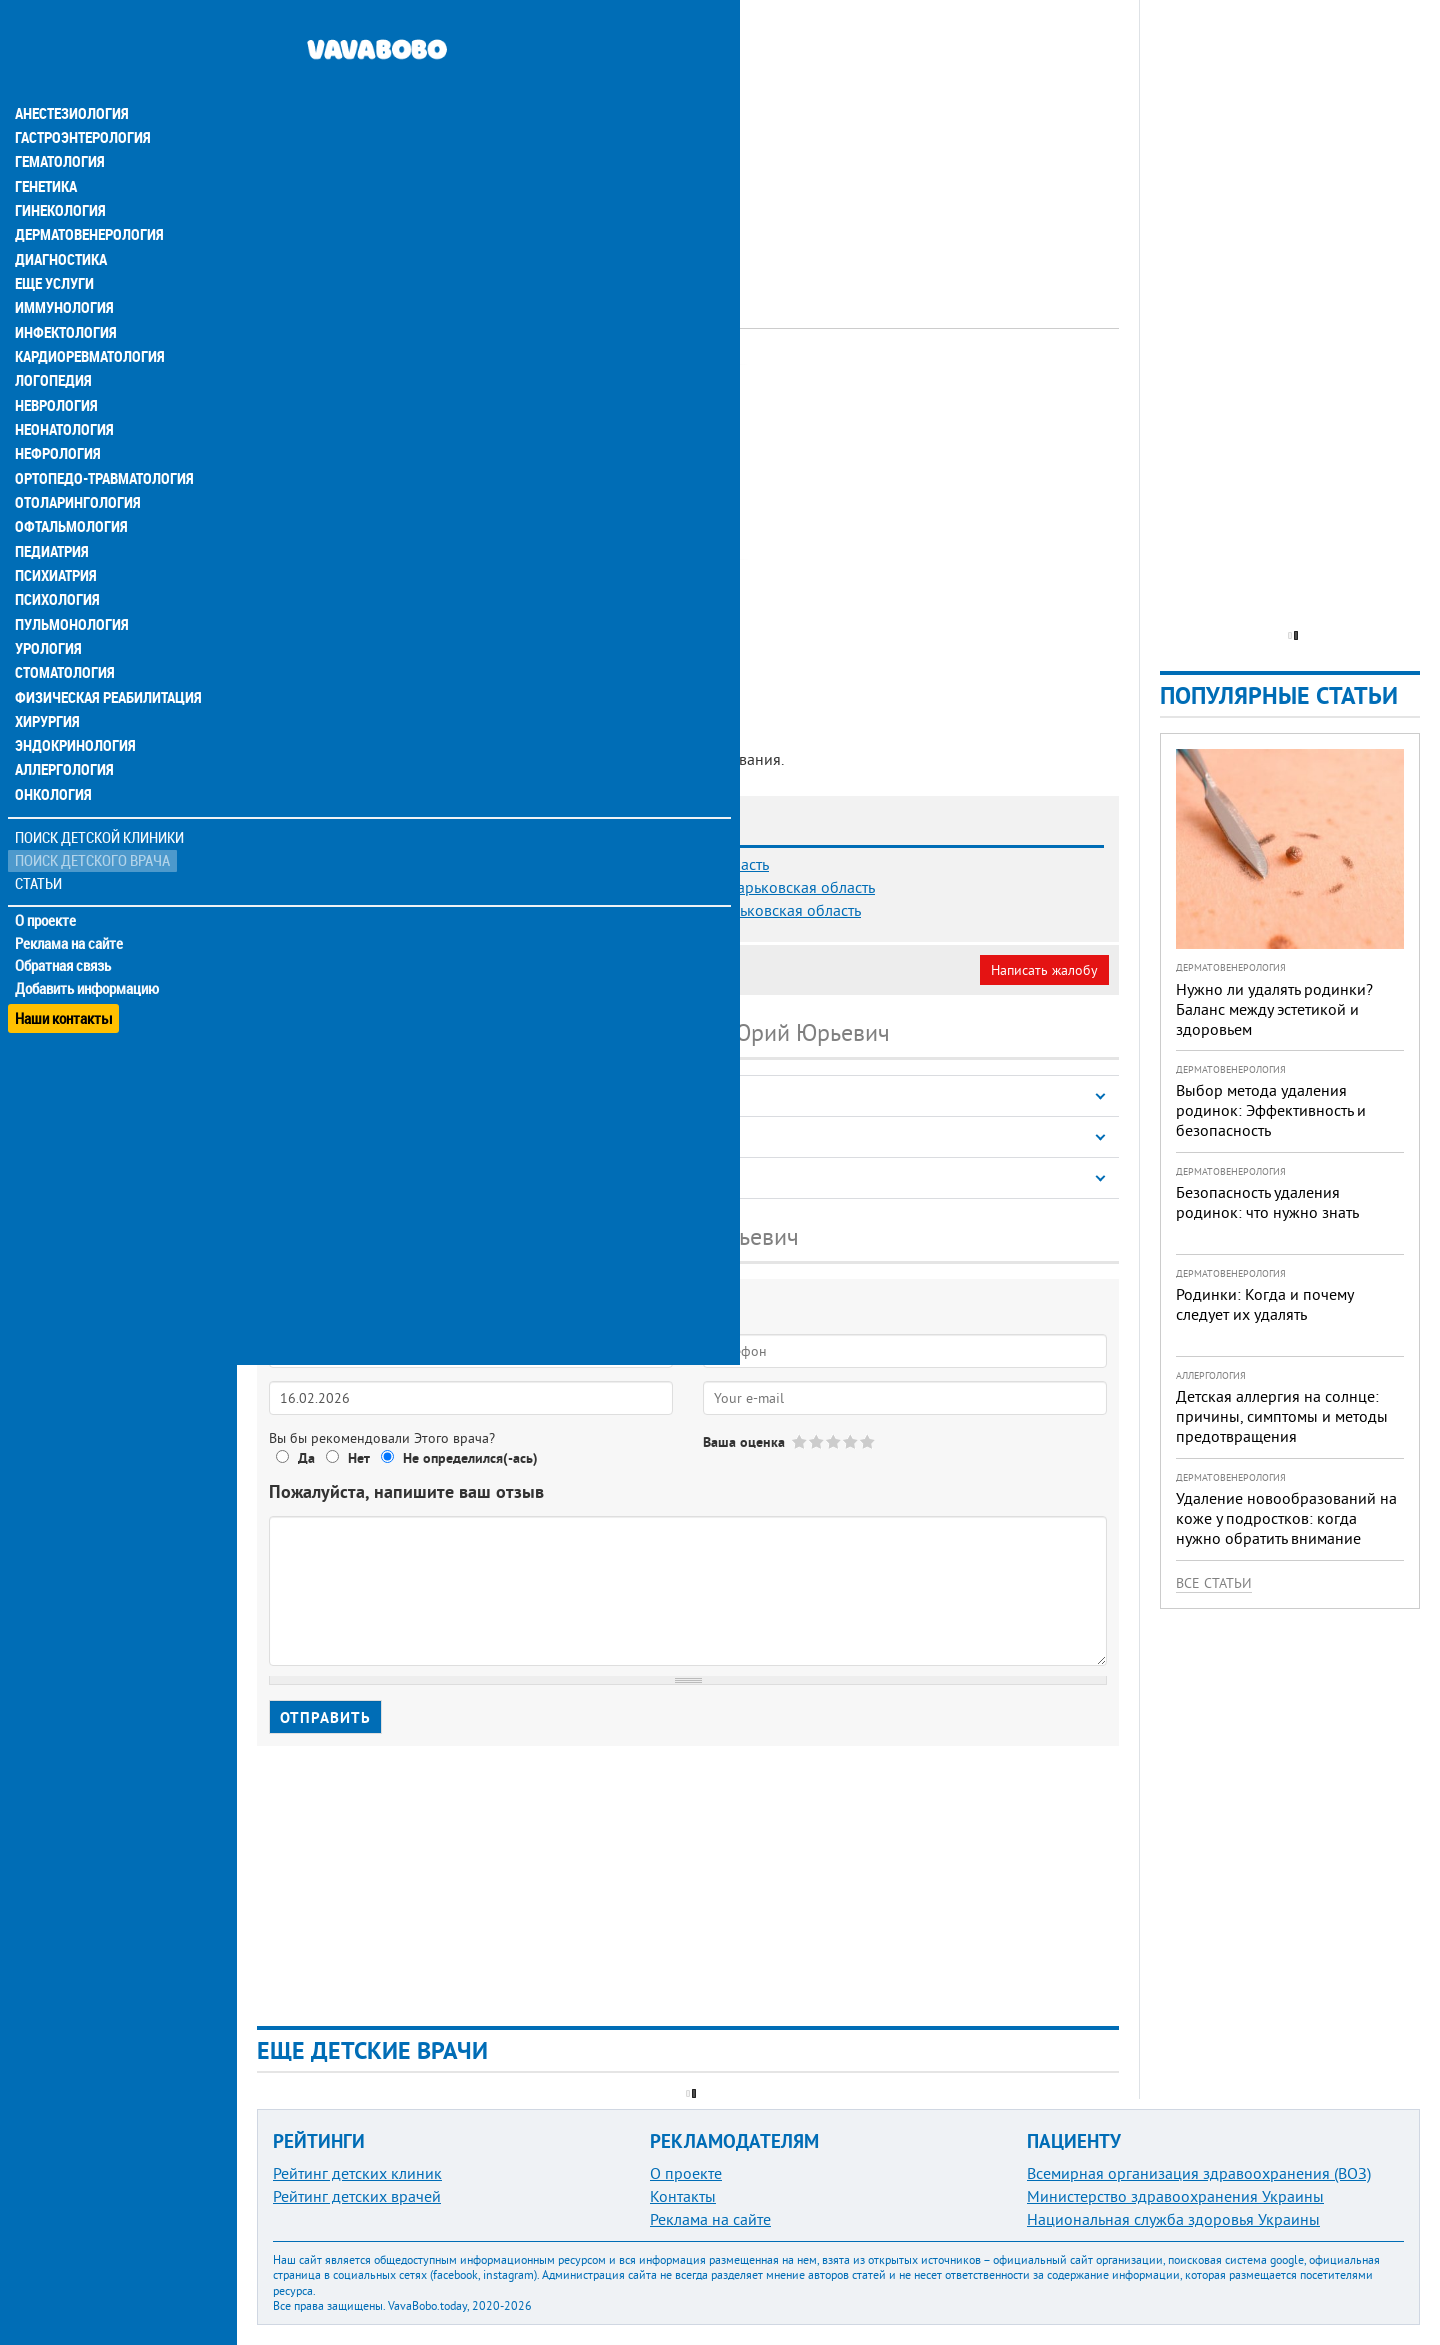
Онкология (52, 744)
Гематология (59, 120)
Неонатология (62, 384)
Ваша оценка (744, 1442)
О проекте (46, 869)
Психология (55, 552)
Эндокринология (72, 696)
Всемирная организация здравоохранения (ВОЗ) (1199, 2173)
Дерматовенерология (87, 192)
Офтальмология (69, 480)
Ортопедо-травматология (101, 432)
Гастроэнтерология (80, 96)
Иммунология (62, 264)
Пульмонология (69, 576)
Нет (359, 1458)
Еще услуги (54, 240)
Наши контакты (64, 960)
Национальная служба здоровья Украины (1173, 2219)
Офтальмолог (520, 385)
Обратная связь (64, 915)
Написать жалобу (1044, 970)
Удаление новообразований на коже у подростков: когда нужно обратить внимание (1286, 1518)
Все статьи (1214, 1583)
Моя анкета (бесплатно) (352, 970)
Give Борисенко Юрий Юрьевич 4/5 (851, 1441)
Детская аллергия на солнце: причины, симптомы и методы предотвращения (1282, 1416)
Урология (48, 600)
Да (306, 1458)
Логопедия (52, 336)
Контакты (683, 2196)
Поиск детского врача (92, 809)
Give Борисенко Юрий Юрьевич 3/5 (834, 1441)
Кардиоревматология (87, 312)
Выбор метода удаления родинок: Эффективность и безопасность (1271, 1110)
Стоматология (63, 624)
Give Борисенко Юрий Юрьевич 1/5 (800, 1441)
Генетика (47, 144)
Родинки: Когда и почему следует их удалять (1264, 1304)
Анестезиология (69, 72)
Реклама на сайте (69, 892)
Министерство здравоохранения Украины (1175, 2196)
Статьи (40, 832)
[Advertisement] (688, 140)
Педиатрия (51, 504)
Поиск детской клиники (100, 786)
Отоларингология (75, 456)
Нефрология (56, 408)
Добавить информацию (87, 938)
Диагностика (60, 216)
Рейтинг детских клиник (357, 2173)
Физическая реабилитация (104, 648)
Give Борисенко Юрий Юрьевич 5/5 (868, 1441)
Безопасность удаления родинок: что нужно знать (1267, 1202)
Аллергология (63, 720)
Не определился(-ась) (470, 1458)
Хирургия (48, 672)
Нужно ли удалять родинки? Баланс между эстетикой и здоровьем (1274, 1009)
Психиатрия (55, 528)
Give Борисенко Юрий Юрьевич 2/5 (817, 1441)
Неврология (55, 360)
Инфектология (64, 288)
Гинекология (59, 168)
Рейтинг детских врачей (357, 2196)
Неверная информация (530, 970)
